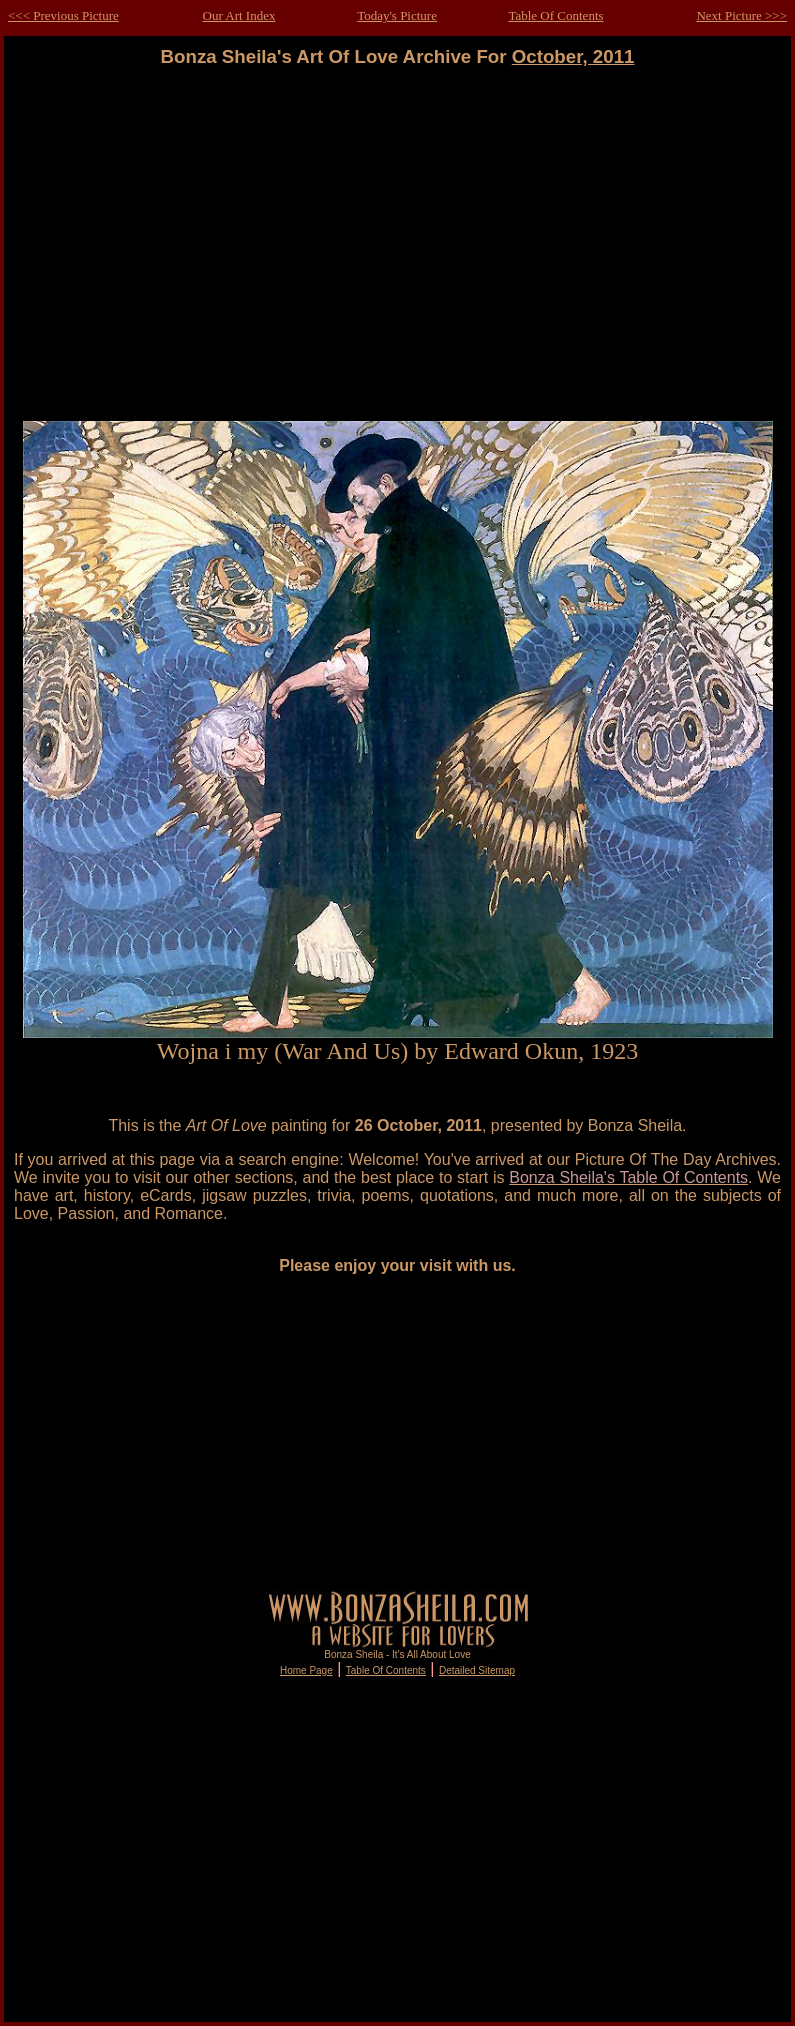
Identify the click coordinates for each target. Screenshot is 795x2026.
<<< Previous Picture (63, 15)
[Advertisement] (398, 245)
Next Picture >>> (741, 15)
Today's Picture (397, 15)
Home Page (306, 1670)
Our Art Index (239, 15)
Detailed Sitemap (477, 1670)
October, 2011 (573, 56)
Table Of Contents (555, 15)
